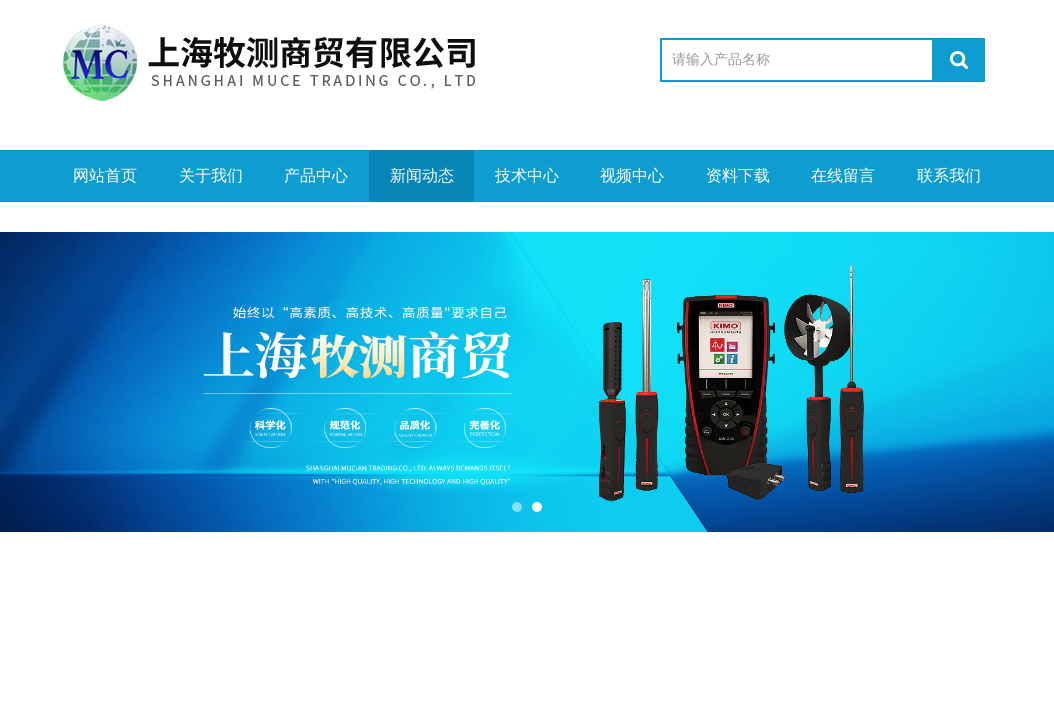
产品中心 (316, 175)
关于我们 (211, 175)
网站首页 (105, 175)
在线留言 (843, 175)
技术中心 (527, 175)
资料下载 (738, 175)
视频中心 (632, 175)
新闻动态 (422, 175)
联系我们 (949, 175)
